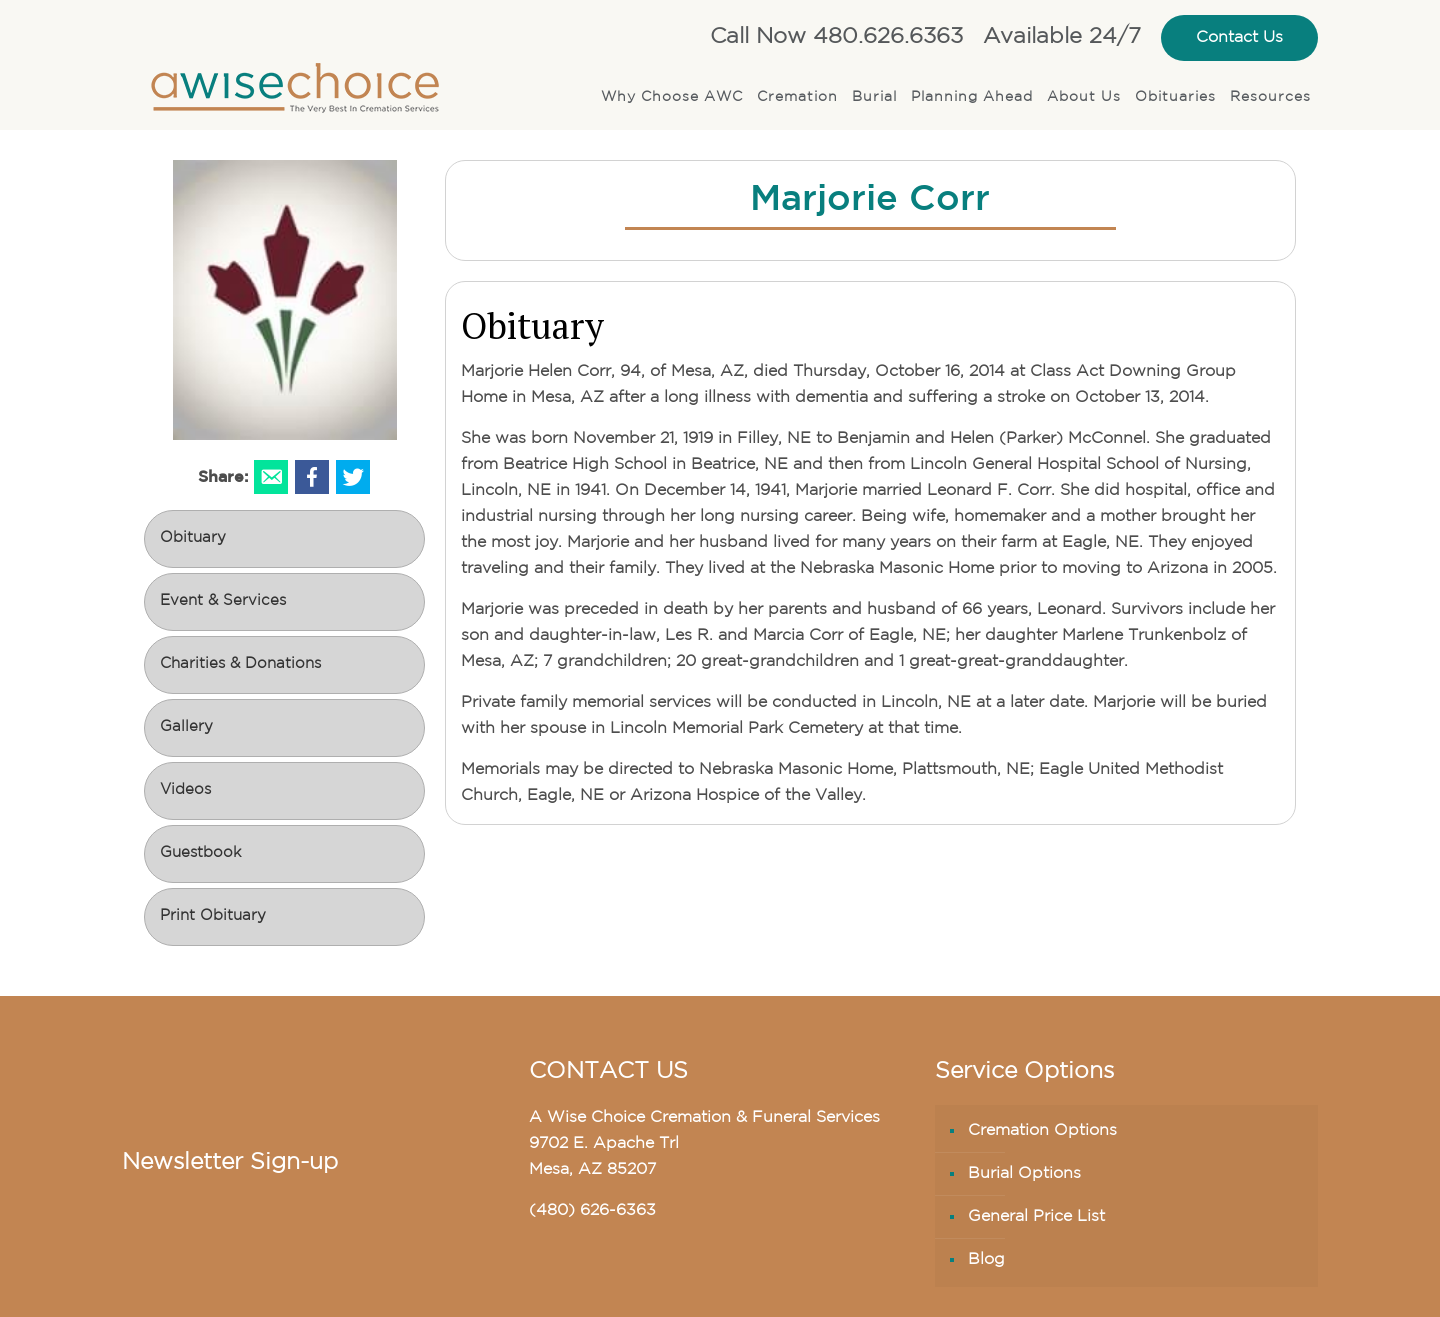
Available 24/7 (1062, 37)
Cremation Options (1042, 1131)
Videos (185, 790)
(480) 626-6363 (592, 1211)
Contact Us (1239, 38)
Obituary (193, 538)
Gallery (186, 727)
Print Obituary (213, 916)
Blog (986, 1260)
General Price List (1036, 1217)
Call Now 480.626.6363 (836, 37)
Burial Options (1024, 1174)
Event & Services (223, 601)
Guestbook (200, 853)
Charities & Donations (240, 664)
